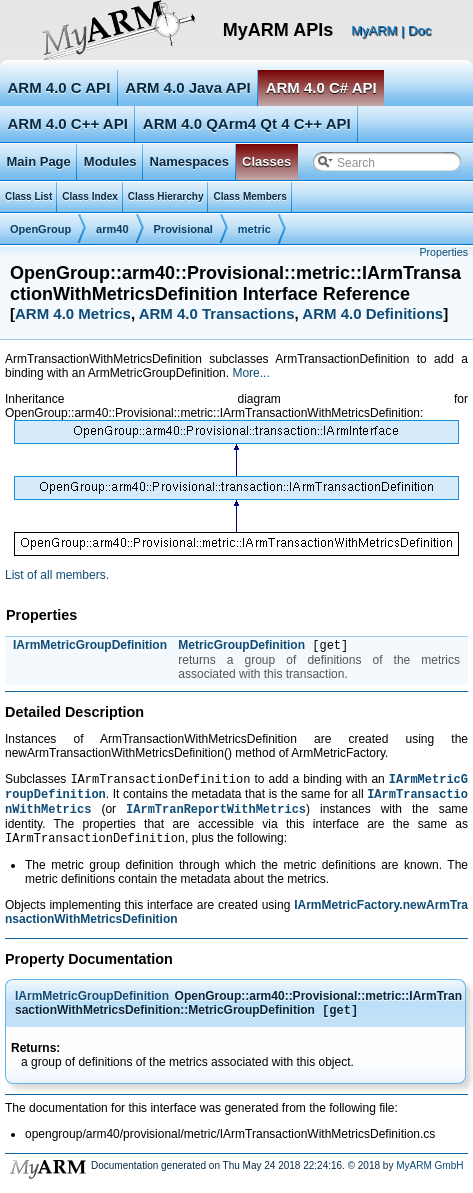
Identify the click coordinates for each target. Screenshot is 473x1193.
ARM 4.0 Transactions (217, 313)
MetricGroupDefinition (241, 647)
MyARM (374, 30)
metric (254, 229)
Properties (443, 252)
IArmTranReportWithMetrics (216, 816)
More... (250, 373)
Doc (419, 30)
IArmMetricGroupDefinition (90, 645)
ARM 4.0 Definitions (372, 313)
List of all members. (57, 575)
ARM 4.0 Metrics (73, 313)
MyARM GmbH (429, 1177)
